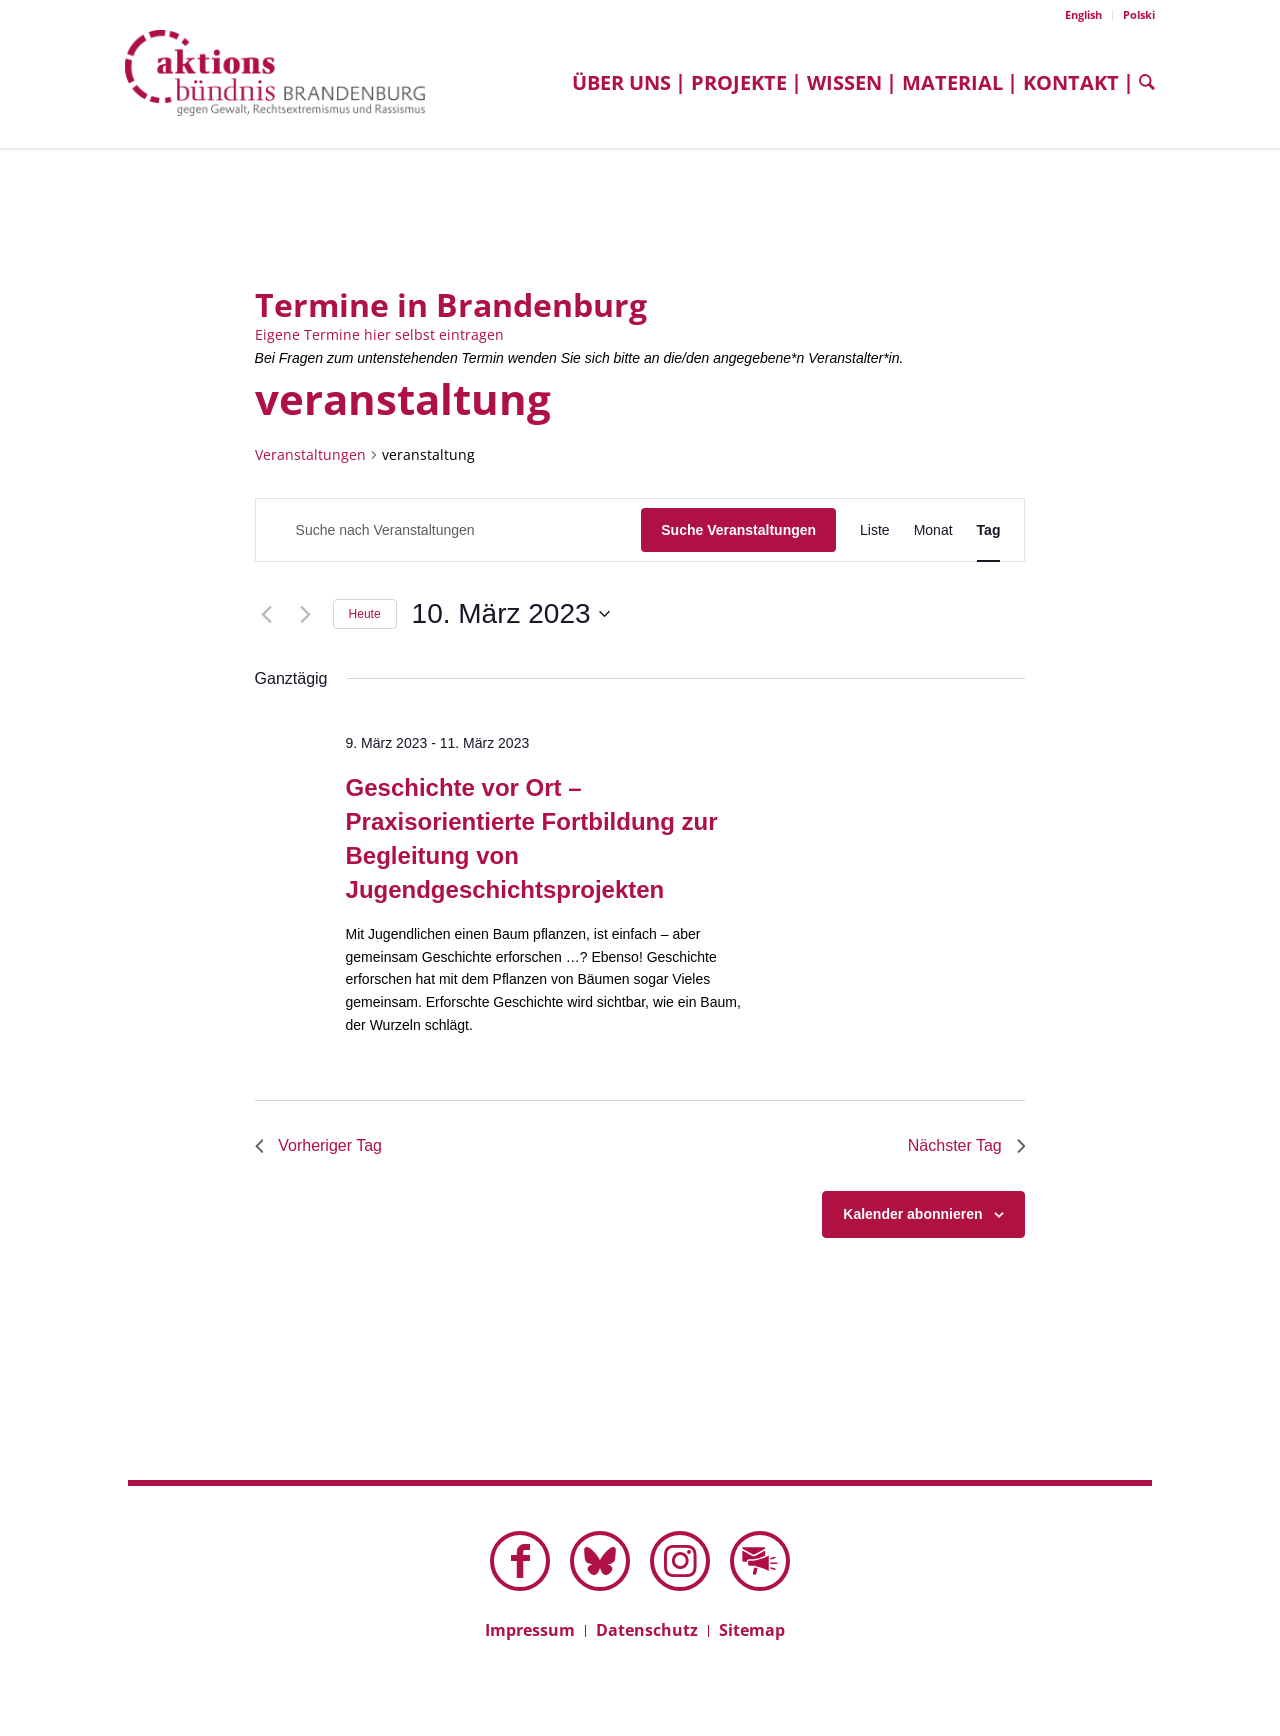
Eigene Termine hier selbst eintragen (379, 334)
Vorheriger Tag (319, 1145)
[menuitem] (1084, 15)
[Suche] (1142, 82)
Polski (1139, 14)
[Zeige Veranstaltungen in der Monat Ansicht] (933, 530)
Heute (365, 614)
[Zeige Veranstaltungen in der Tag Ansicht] (989, 530)
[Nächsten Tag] (306, 614)
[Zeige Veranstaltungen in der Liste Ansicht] (875, 530)
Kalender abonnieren (912, 1214)
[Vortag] (267, 614)
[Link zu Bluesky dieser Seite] (600, 1561)
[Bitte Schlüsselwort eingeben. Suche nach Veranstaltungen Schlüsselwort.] (449, 530)
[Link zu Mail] (760, 1561)
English (1083, 14)
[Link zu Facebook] (520, 1561)
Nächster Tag (966, 1145)
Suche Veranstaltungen (738, 530)
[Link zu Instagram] (680, 1561)
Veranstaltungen (310, 454)
